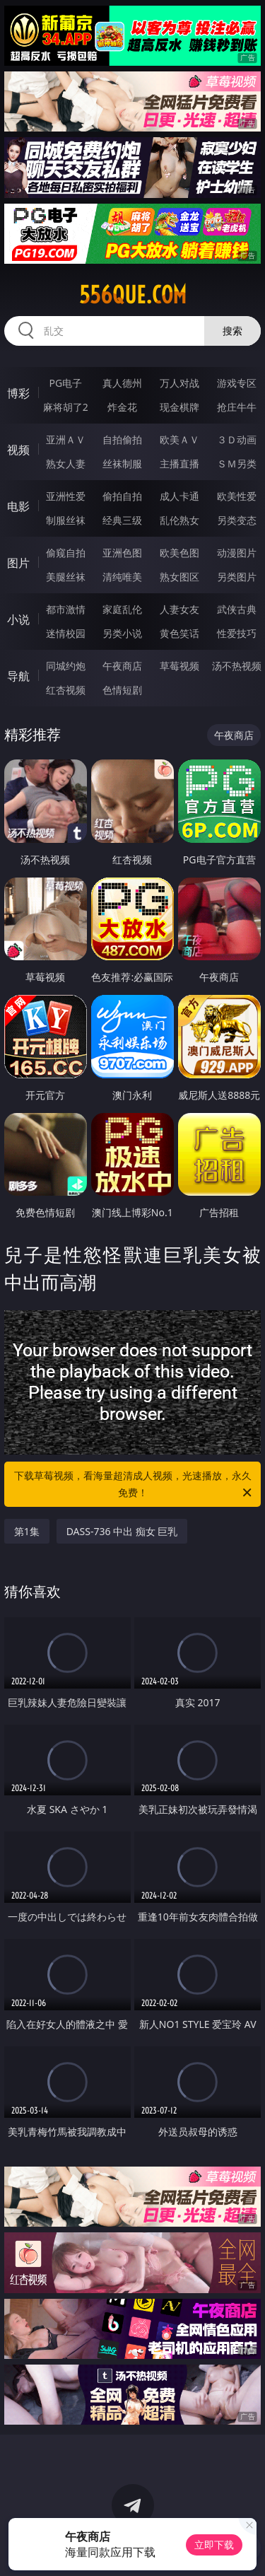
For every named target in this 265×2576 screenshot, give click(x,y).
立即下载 (214, 2544)
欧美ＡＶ (179, 439)
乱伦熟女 (179, 520)
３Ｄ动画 (237, 439)
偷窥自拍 (66, 552)
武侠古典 (237, 609)
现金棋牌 (179, 407)
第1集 (27, 1531)
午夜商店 (122, 665)
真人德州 (122, 383)
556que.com (133, 295)
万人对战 (179, 383)
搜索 (232, 330)
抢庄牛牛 (237, 407)
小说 (18, 619)
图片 (18, 563)
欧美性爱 (237, 496)
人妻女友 (179, 609)
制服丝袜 (66, 520)
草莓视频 (179, 665)
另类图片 (237, 576)
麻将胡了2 (65, 407)
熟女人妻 (66, 463)
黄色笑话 (179, 633)
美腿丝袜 (66, 576)
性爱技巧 (237, 633)
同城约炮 (66, 665)
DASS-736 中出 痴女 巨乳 (122, 1531)
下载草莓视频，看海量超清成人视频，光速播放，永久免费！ (134, 1485)
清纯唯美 (122, 576)
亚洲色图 (122, 552)
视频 (18, 449)
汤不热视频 (236, 665)
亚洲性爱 (66, 496)
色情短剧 (122, 690)
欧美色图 (179, 552)
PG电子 (65, 383)
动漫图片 (237, 552)
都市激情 (66, 609)
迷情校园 (66, 633)
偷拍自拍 (122, 496)
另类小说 (122, 633)
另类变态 (237, 520)
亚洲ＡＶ (66, 439)
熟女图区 (179, 576)
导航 (18, 676)
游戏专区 (237, 383)
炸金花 (122, 407)
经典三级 (122, 520)
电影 (18, 506)
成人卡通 (179, 496)
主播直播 (179, 463)
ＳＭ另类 (237, 463)
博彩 (18, 393)
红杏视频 (66, 690)
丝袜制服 (122, 463)
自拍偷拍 (122, 439)
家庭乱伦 (122, 609)
